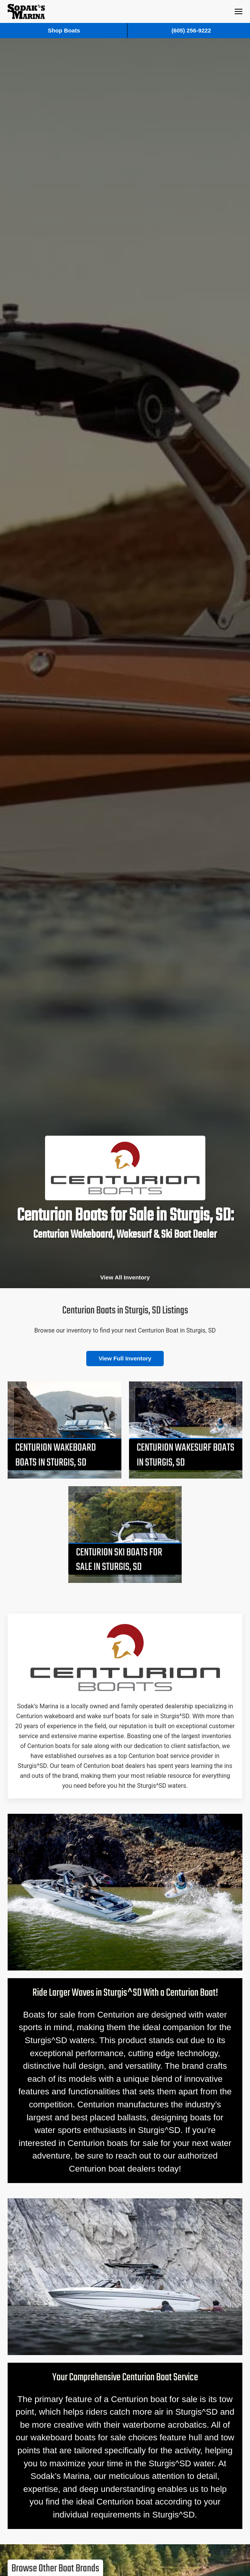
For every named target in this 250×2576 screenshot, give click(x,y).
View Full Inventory (124, 1358)
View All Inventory (125, 1277)
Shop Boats (64, 30)
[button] (238, 11)
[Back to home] (26, 11)
